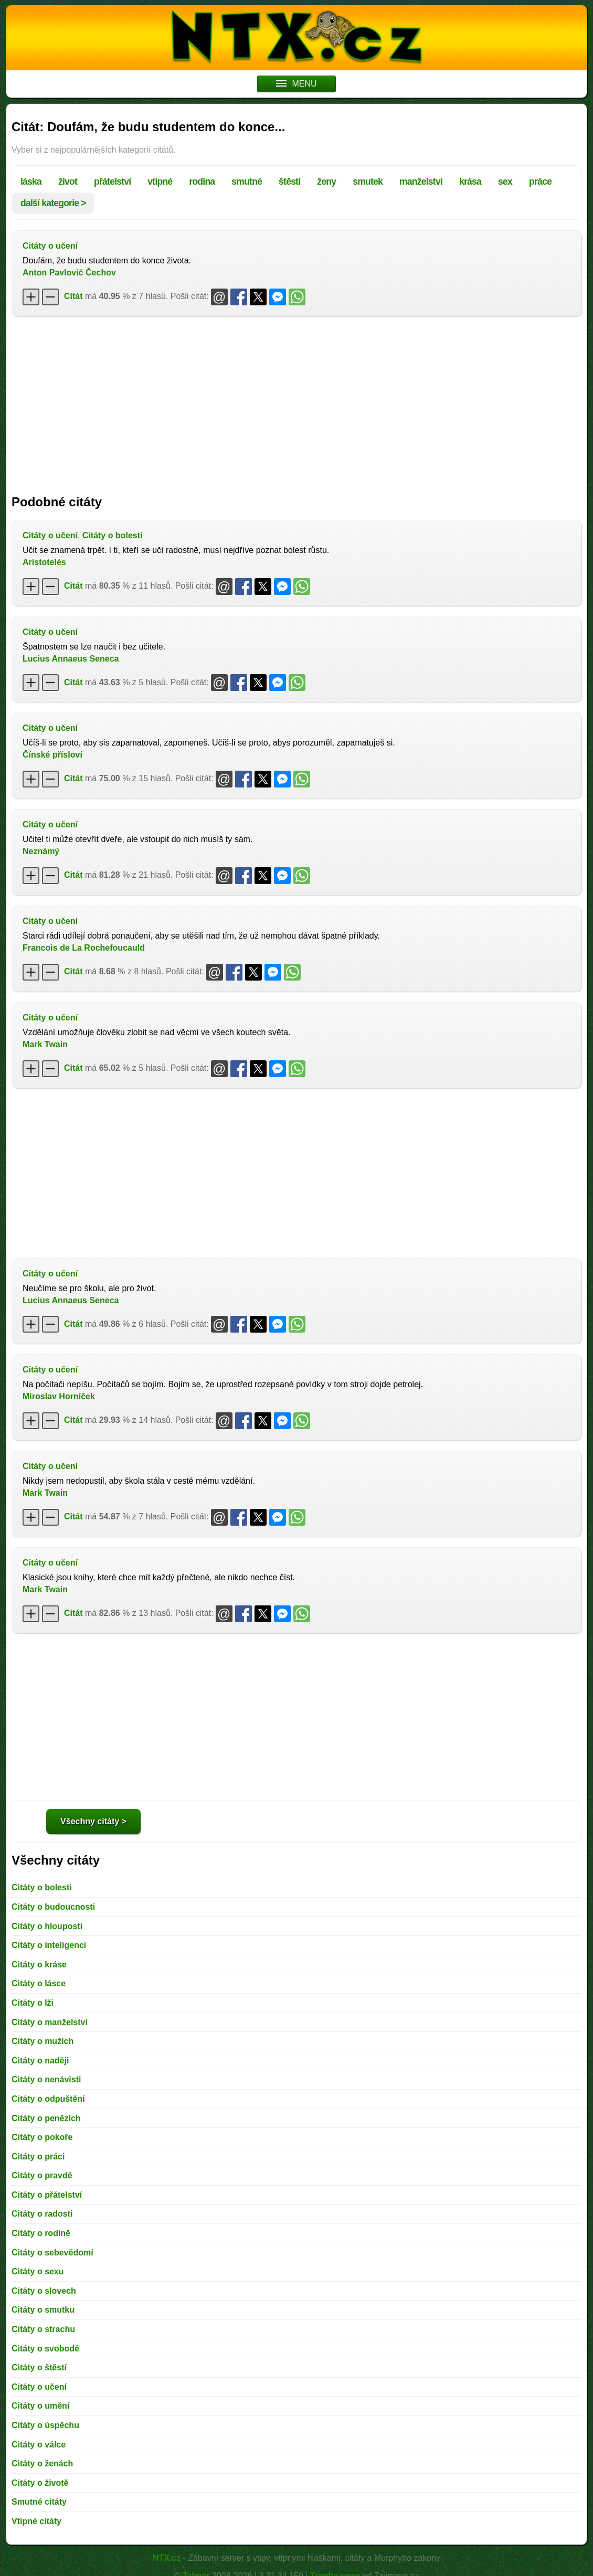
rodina (202, 181)
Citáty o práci (38, 2156)
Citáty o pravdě (42, 2175)
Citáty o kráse (39, 1964)
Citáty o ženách (42, 2463)
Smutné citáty (39, 2501)
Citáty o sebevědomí (52, 2252)
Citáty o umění (40, 2405)
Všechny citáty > (93, 1821)
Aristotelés (44, 562)
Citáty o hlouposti (47, 1926)
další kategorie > (53, 203)
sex (505, 181)
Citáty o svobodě (45, 2348)
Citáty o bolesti (112, 535)
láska (30, 181)
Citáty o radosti (42, 2213)
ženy (326, 181)
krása (470, 181)
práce (540, 181)
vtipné (159, 181)
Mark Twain (45, 1044)
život (67, 181)
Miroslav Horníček (59, 1396)
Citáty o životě (40, 2482)
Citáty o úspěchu (45, 2425)
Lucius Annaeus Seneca (71, 658)
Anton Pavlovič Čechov (69, 272)
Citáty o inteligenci (49, 1945)
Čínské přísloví (52, 754)
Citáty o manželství (50, 2022)
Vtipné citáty (36, 2521)
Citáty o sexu (38, 2271)
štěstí (289, 181)
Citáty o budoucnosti (53, 1906)
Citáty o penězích (46, 2118)
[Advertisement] (296, 400)
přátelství (112, 181)
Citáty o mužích (42, 2041)
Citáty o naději (40, 2060)
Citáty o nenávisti (46, 2079)
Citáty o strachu (43, 2329)
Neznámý (41, 851)
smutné (246, 181)
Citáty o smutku (43, 2309)
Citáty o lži (33, 2002)
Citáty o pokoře (42, 2137)
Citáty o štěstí (39, 2367)
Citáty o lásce (39, 1983)
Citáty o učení (50, 245)
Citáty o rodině (41, 2233)
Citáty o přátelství (47, 2194)
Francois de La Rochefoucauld (84, 947)
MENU (296, 83)
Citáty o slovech (44, 2290)
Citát (73, 296)
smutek (368, 181)
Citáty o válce (39, 2444)
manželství (420, 181)
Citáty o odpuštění (48, 2098)
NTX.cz (167, 2557)
